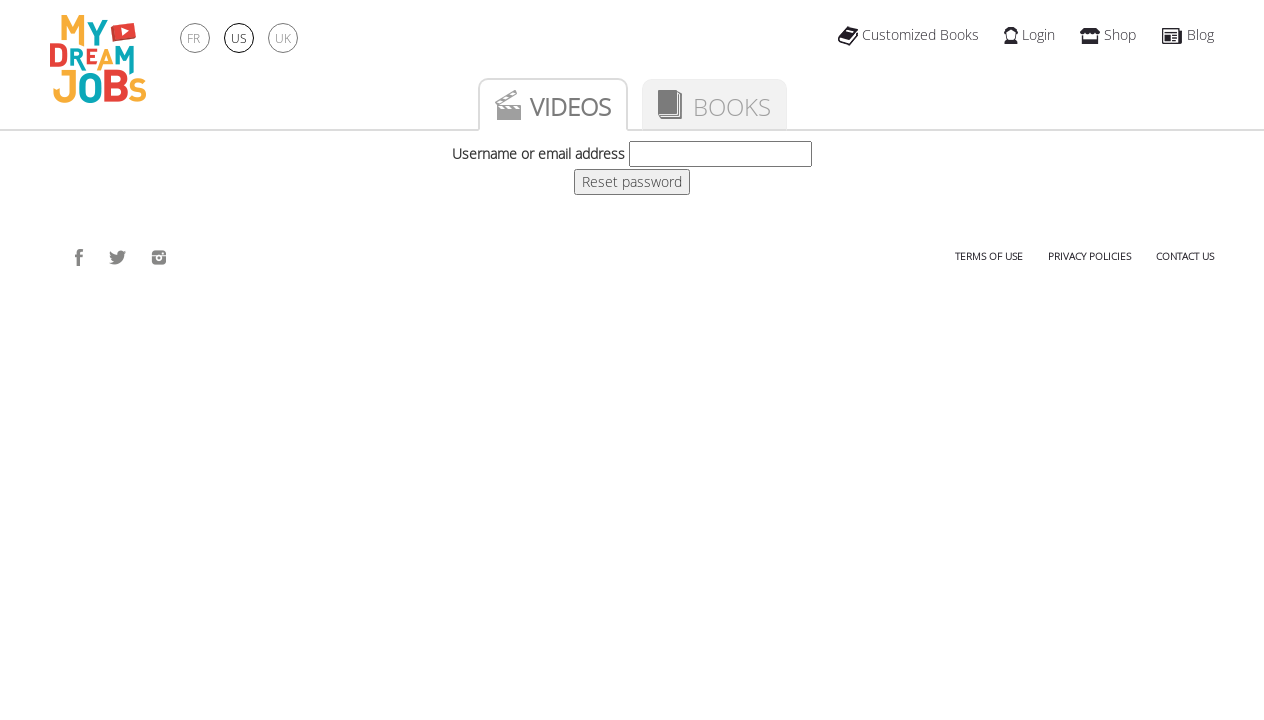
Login (1029, 34)
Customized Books (908, 34)
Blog (1187, 34)
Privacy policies (1089, 256)
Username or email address (538, 153)
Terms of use (989, 256)
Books (732, 106)
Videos (570, 106)
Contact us (1185, 256)
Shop (1108, 34)
